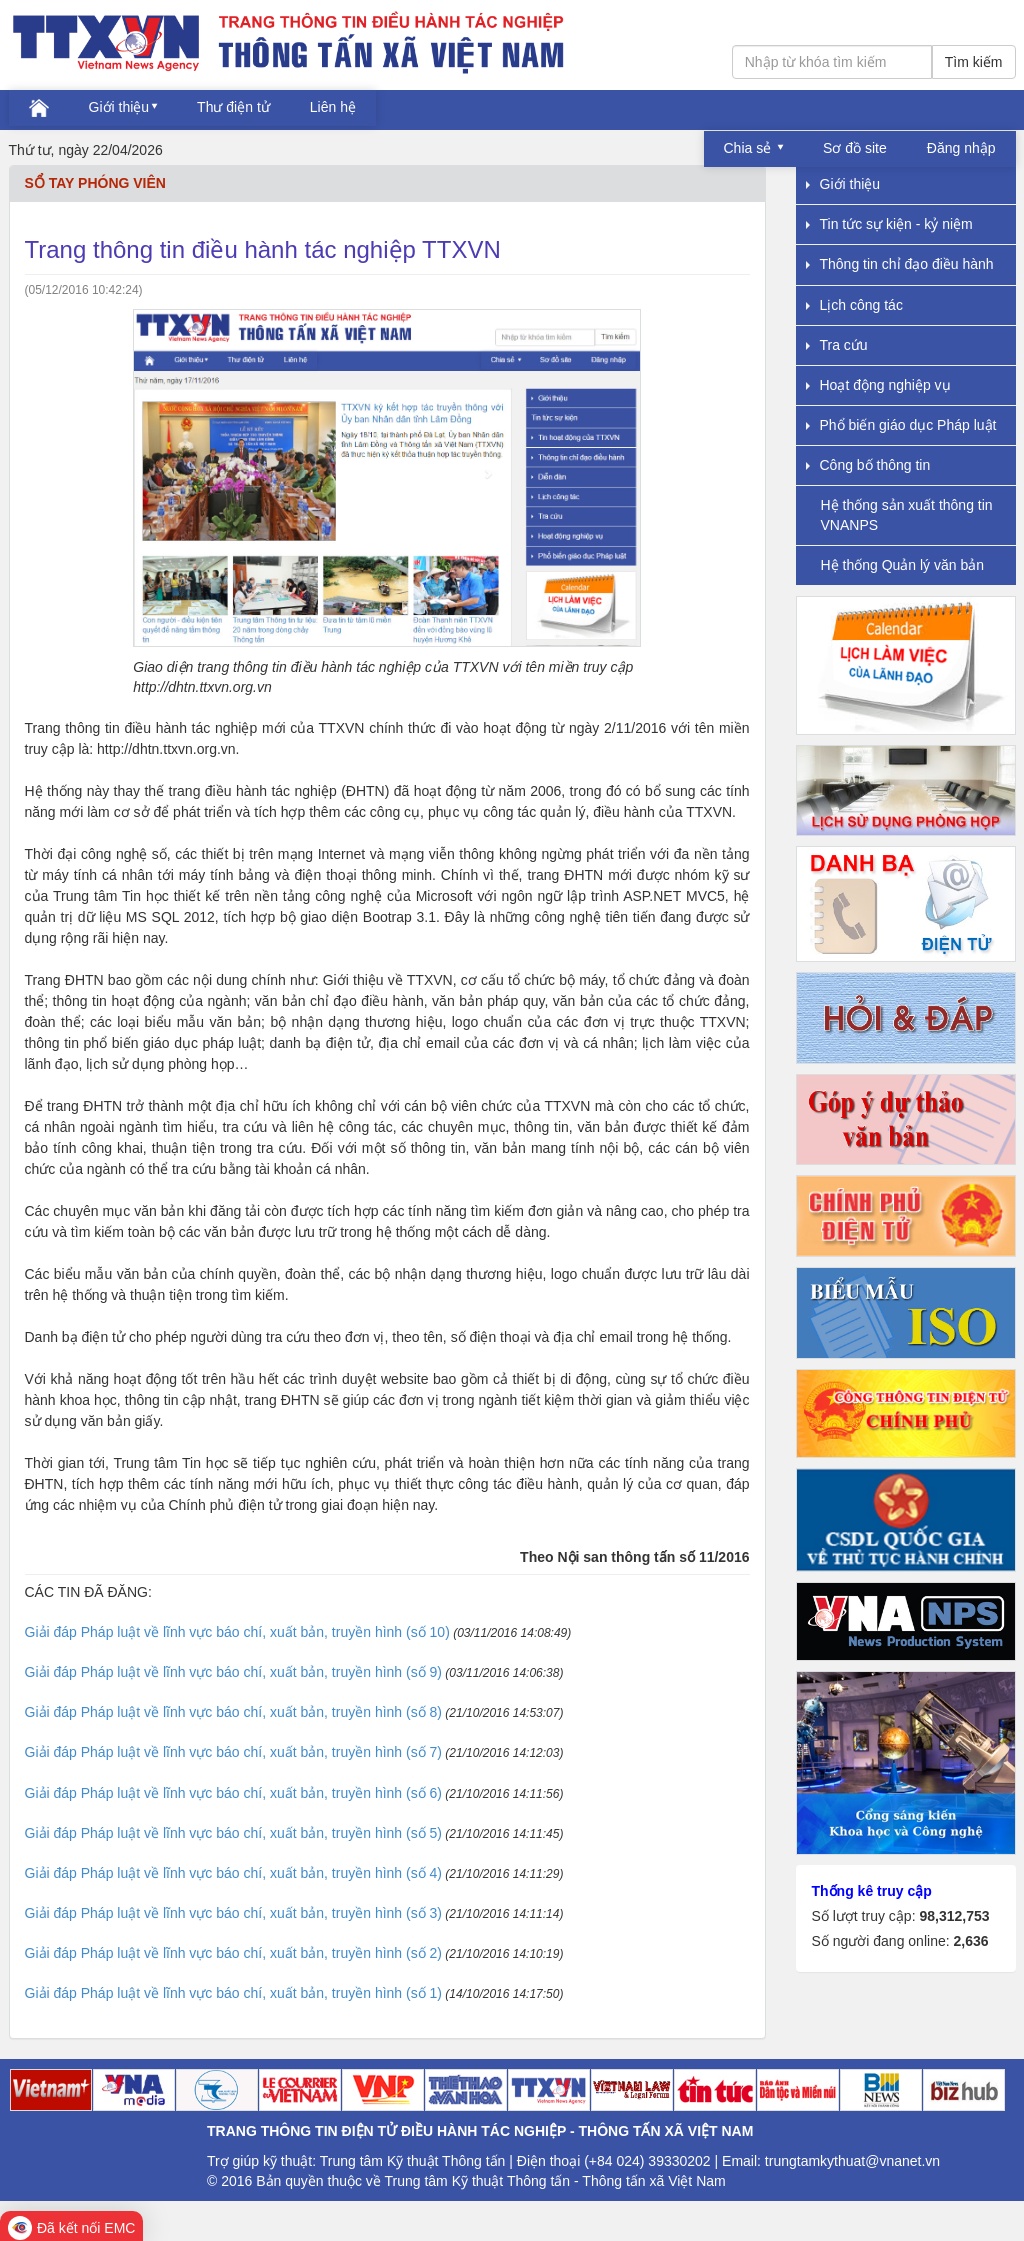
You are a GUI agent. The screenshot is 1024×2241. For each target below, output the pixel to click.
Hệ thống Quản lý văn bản (903, 565)
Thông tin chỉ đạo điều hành (900, 264)
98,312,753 (954, 1916)
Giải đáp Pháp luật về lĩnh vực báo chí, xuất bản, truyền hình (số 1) (234, 1993)
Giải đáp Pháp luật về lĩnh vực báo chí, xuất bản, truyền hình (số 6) (234, 1793)
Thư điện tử (233, 107)
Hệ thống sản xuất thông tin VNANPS (907, 514)
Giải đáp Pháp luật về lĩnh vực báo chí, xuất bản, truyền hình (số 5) (234, 1833)
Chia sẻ (750, 148)
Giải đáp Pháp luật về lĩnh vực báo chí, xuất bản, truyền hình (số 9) (234, 1672)
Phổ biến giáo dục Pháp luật (901, 425)
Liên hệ (333, 107)
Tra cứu (837, 345)
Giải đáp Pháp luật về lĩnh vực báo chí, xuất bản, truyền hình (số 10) (237, 1632)
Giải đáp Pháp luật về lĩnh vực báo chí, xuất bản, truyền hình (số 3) (234, 1913)
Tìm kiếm (974, 62)
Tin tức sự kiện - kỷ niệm (889, 224)
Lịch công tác (854, 305)
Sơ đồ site (855, 148)
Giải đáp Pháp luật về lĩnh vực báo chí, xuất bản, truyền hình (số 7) (234, 1752)
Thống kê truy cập (872, 1891)
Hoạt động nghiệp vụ (878, 385)
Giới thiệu (119, 107)
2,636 (970, 1941)
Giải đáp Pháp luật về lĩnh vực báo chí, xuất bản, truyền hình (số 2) (234, 1953)
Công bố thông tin (868, 465)
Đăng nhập (961, 148)
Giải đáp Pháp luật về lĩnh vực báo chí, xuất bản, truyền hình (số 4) (234, 1873)
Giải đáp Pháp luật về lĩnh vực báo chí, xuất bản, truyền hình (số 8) (234, 1712)
